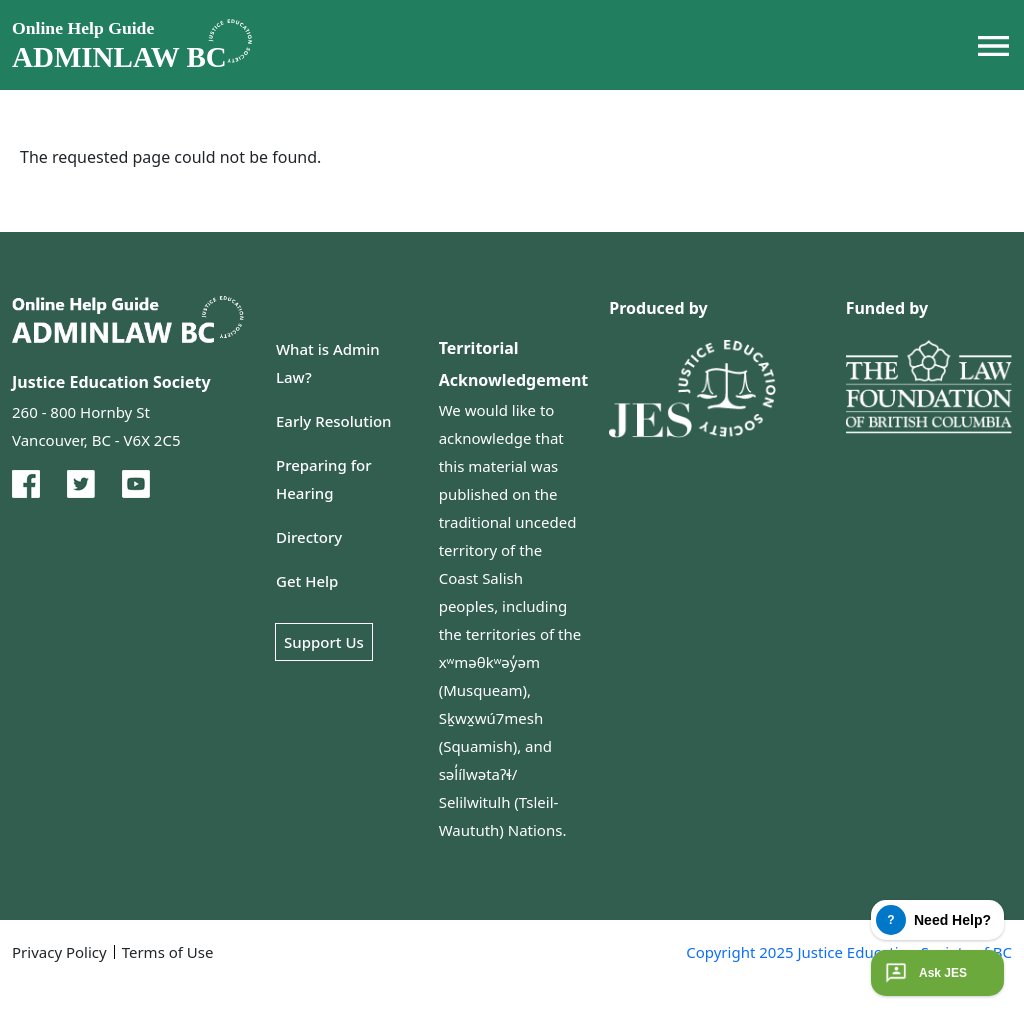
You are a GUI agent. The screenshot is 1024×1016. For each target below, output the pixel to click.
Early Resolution (334, 421)
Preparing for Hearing (324, 479)
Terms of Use (168, 952)
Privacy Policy (59, 952)
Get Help (307, 581)
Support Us (324, 642)
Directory (309, 537)
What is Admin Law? (328, 363)
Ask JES (924, 973)
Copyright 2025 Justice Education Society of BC (849, 952)
